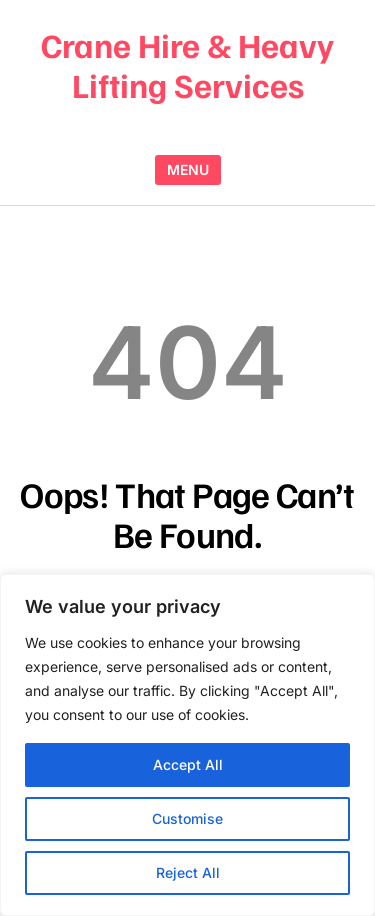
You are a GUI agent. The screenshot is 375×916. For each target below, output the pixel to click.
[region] (187, 745)
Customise (187, 818)
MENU (188, 169)
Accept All (188, 764)
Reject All (188, 872)
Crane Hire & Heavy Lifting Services (187, 64)
